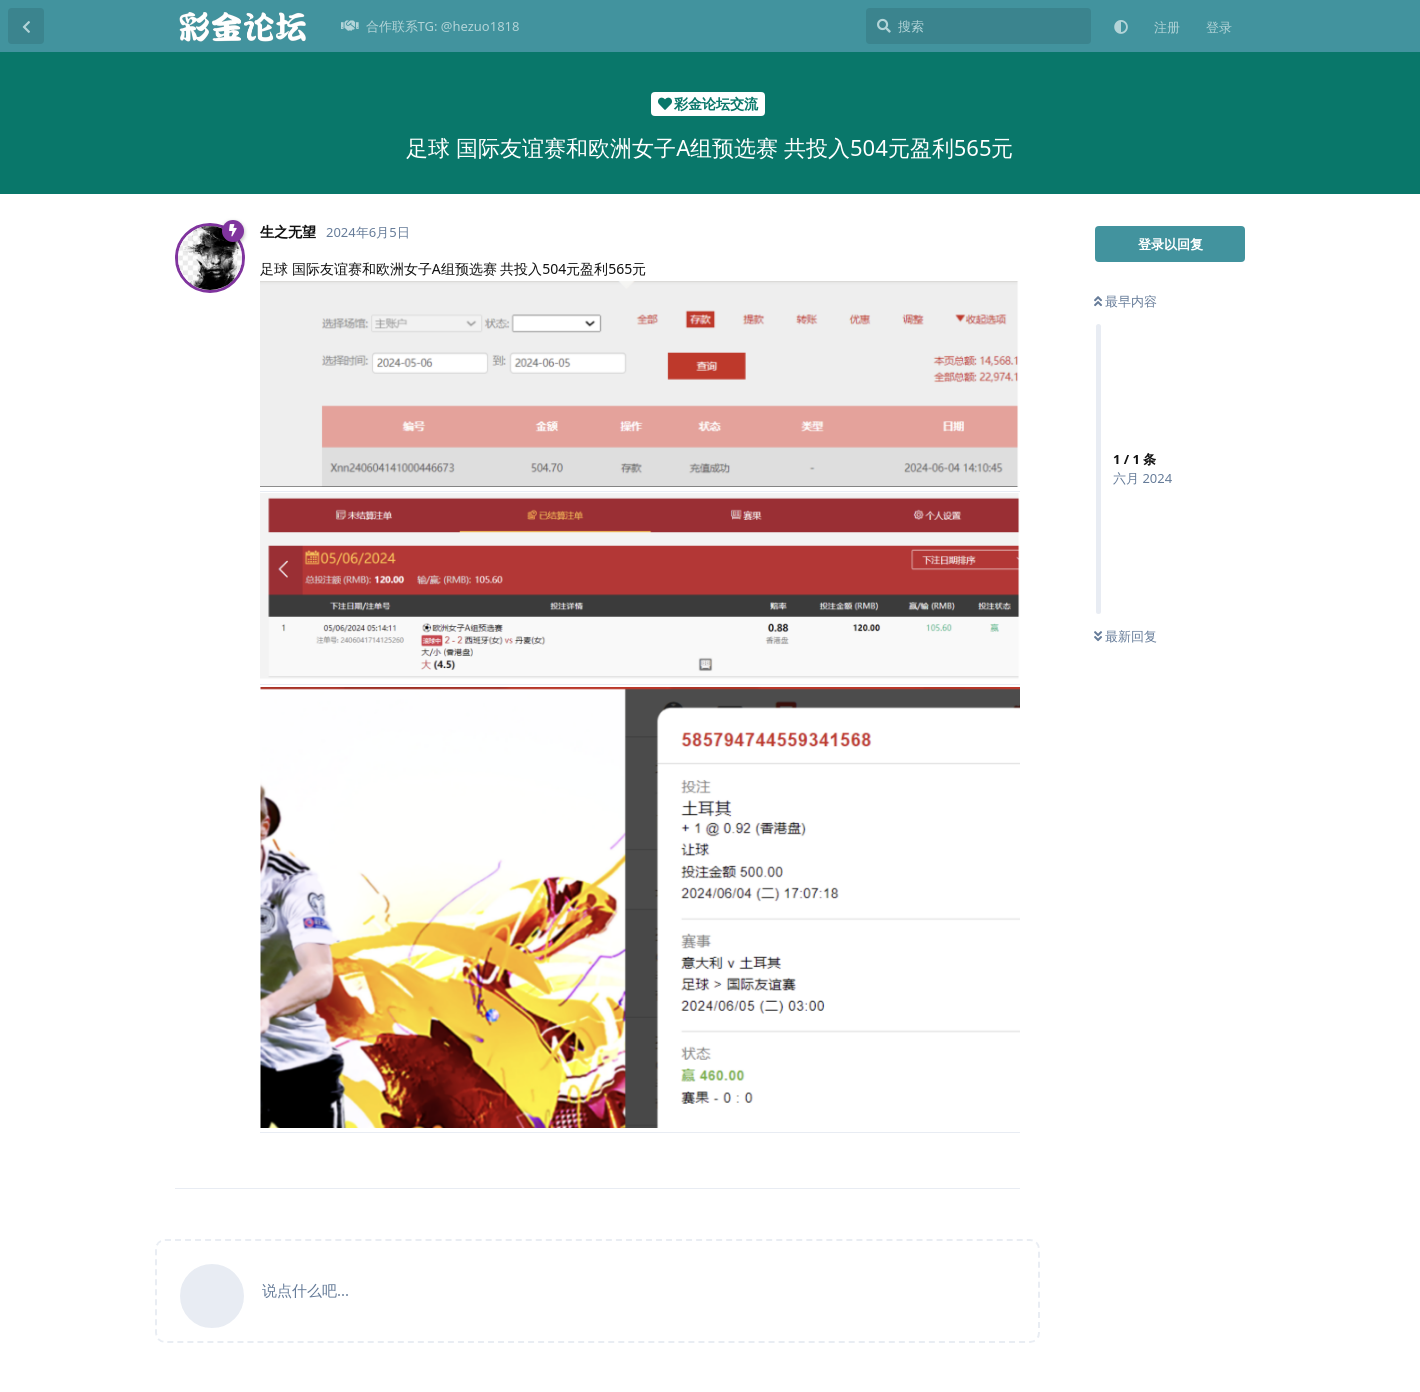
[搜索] (978, 26)
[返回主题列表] (26, 26)
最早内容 (1125, 301)
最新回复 (1125, 636)
